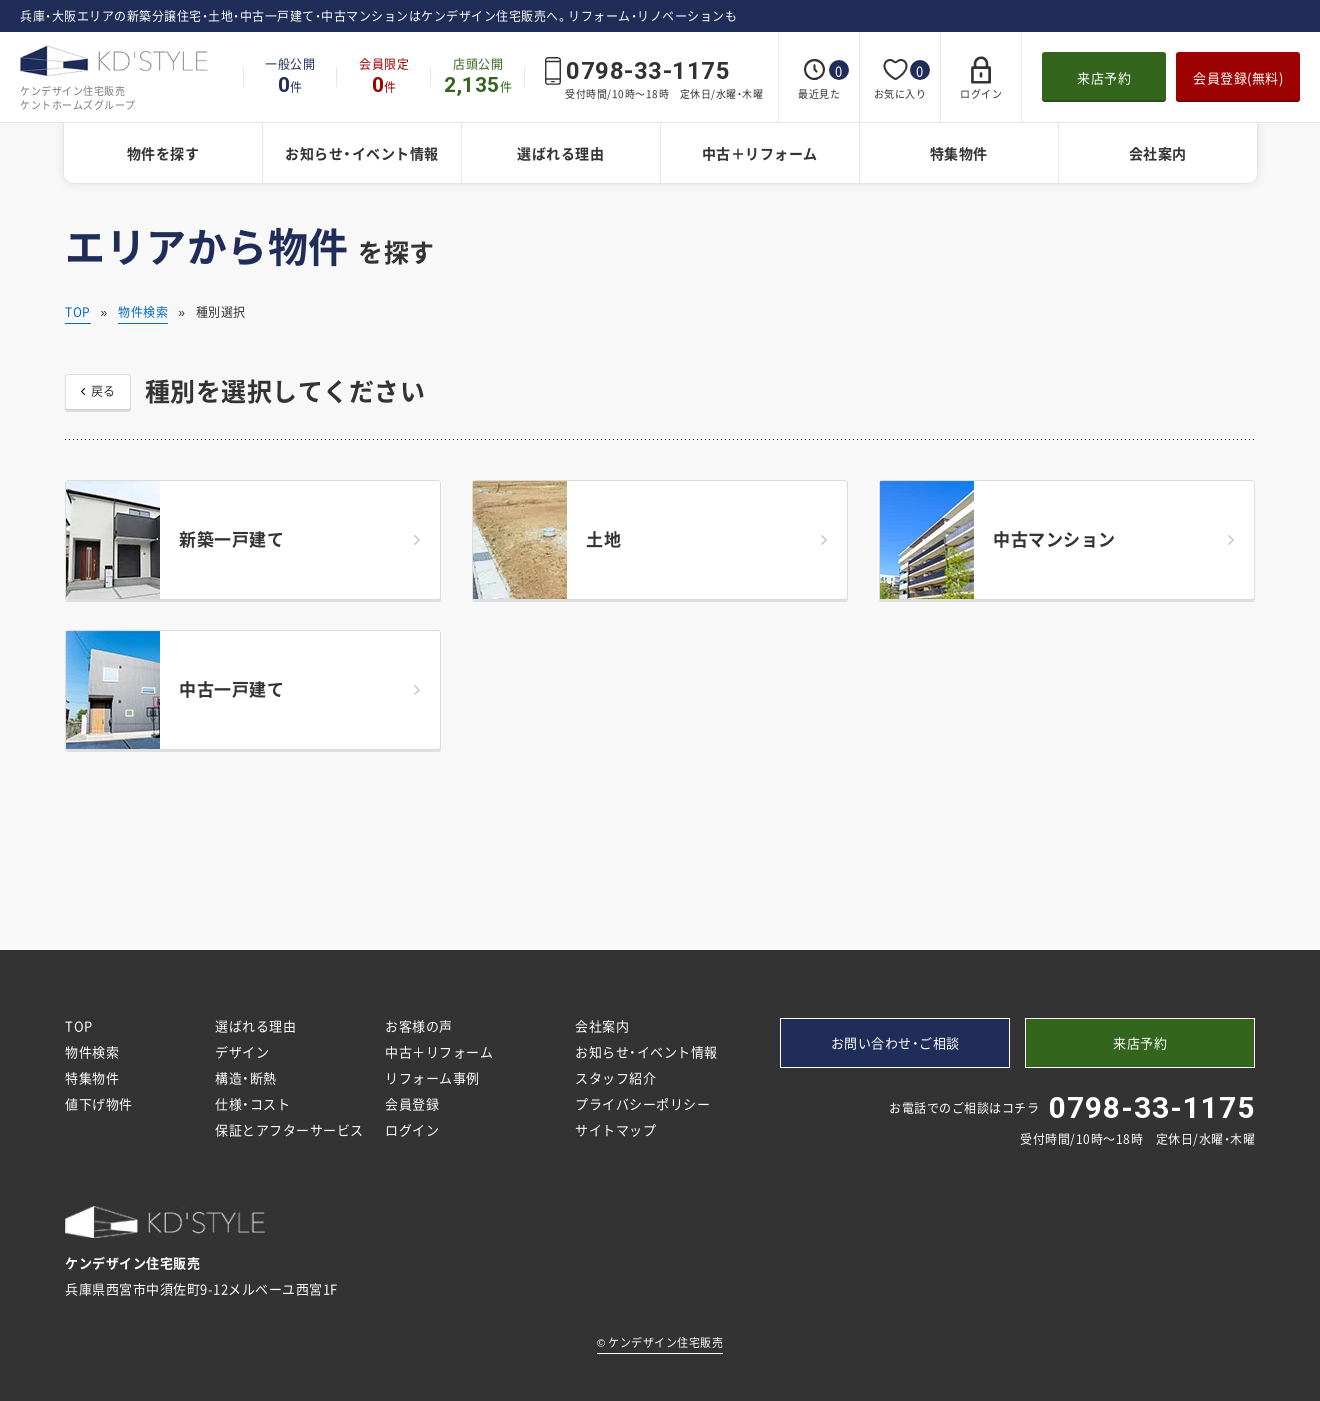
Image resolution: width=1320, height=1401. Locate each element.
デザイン (242, 1051)
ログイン (412, 1129)
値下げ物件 (99, 1103)
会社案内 (1158, 153)
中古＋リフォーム (760, 153)
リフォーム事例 (432, 1077)
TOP (78, 312)
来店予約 (1104, 77)
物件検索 (143, 312)
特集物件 (959, 153)
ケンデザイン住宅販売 (660, 1342)
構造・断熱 (246, 1077)
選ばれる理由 (560, 153)
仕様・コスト (252, 1103)
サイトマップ (615, 1129)
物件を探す (163, 153)
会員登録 (412, 1103)
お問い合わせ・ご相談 (895, 1042)
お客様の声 (419, 1025)
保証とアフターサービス (289, 1129)
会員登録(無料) (1238, 77)
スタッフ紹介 (615, 1077)
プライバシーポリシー (642, 1103)
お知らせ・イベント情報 (362, 153)
